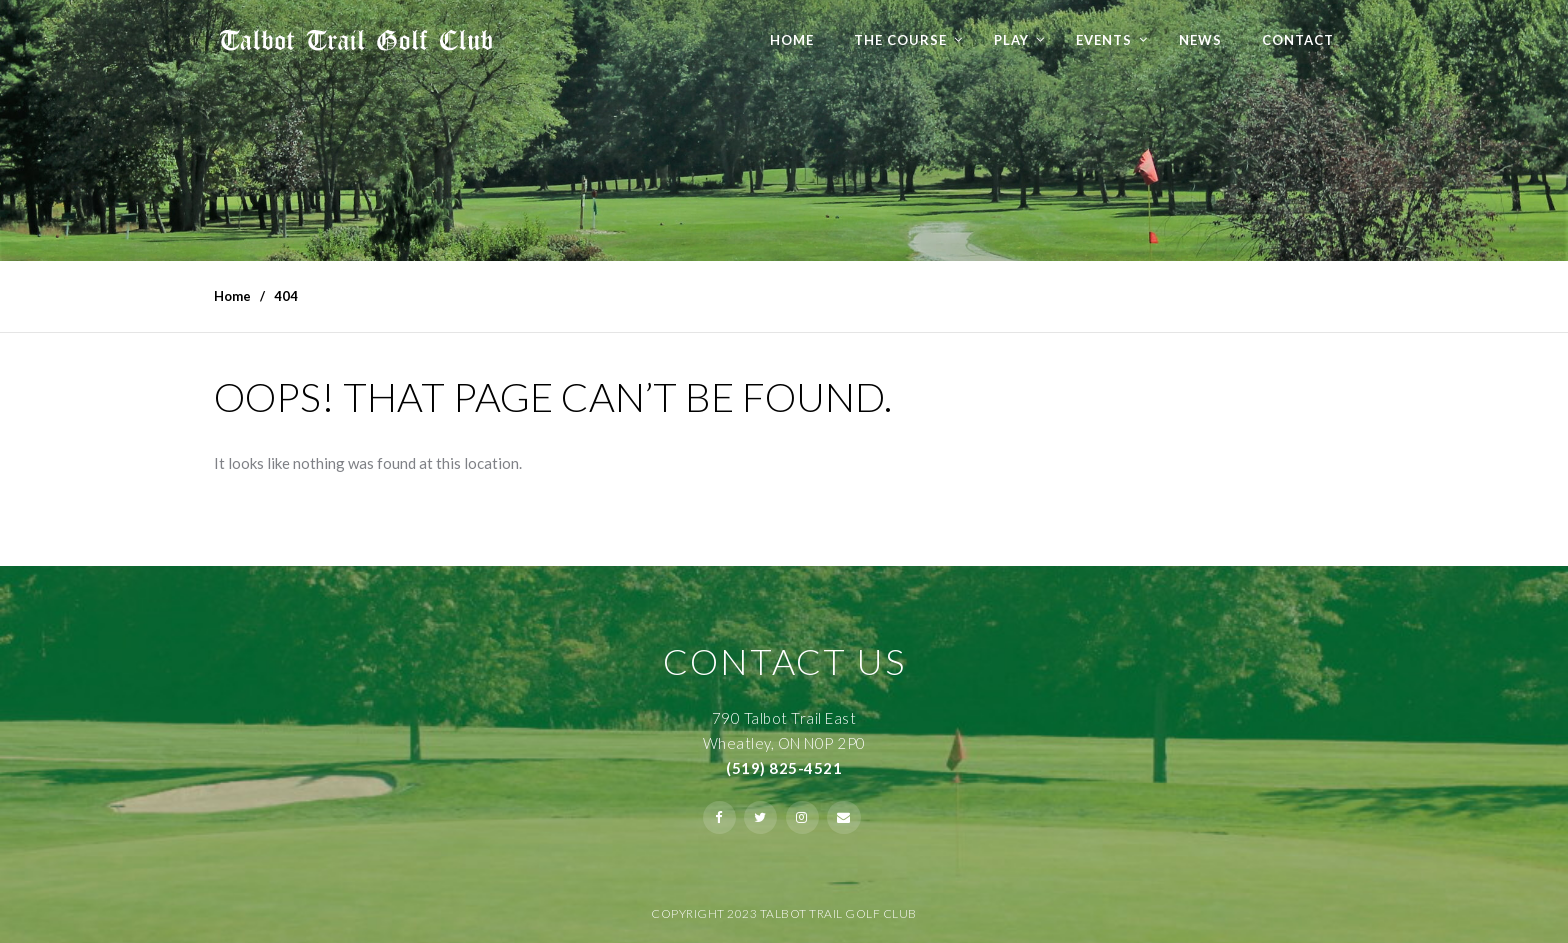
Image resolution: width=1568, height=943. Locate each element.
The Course (900, 40)
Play (1011, 40)
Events (1104, 40)
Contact (1298, 40)
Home (792, 40)
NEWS (1200, 40)
